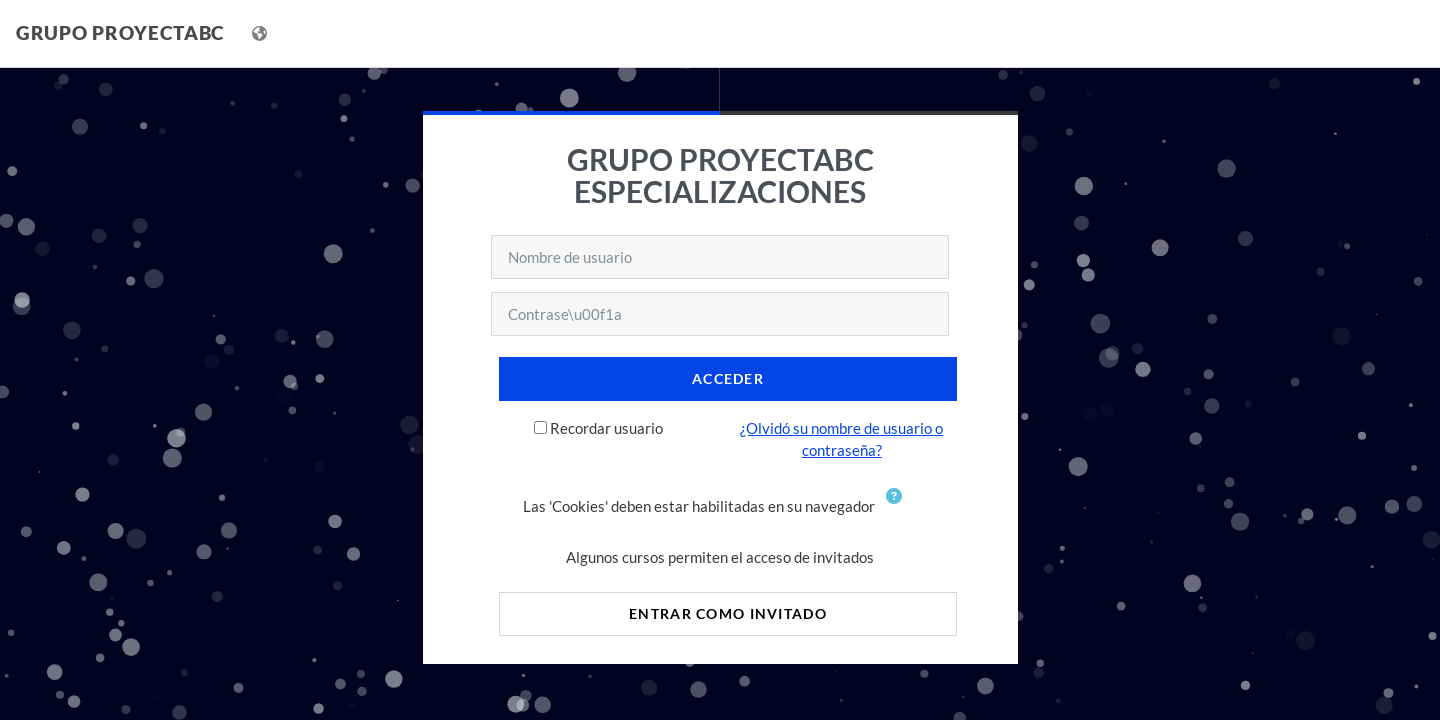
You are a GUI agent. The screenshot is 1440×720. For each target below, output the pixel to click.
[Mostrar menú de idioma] (261, 33)
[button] (898, 508)
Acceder (728, 378)
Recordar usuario (606, 428)
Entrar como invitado (728, 613)
